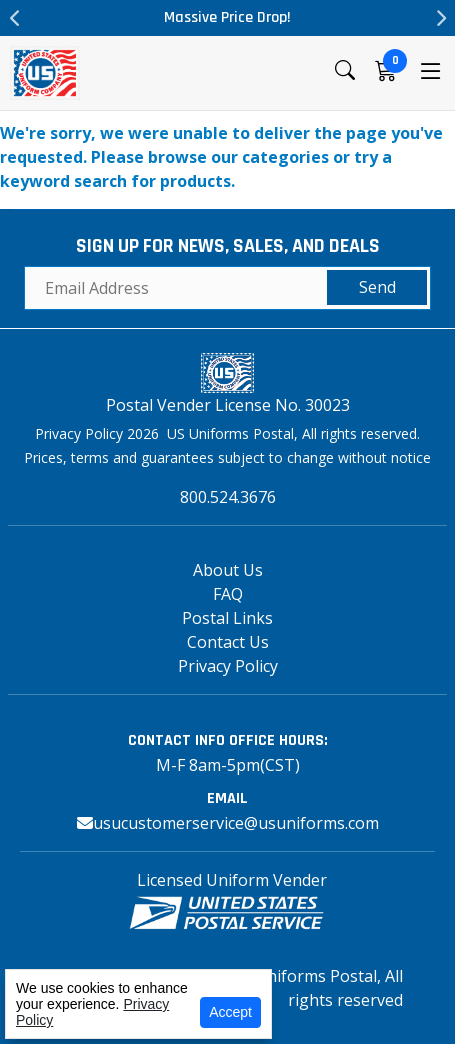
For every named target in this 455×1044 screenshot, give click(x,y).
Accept (230, 1012)
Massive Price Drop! (227, 17)
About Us (228, 570)
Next (440, 18)
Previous (15, 18)
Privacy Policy (228, 666)
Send (377, 287)
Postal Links (227, 618)
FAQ (228, 594)
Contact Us (228, 642)
